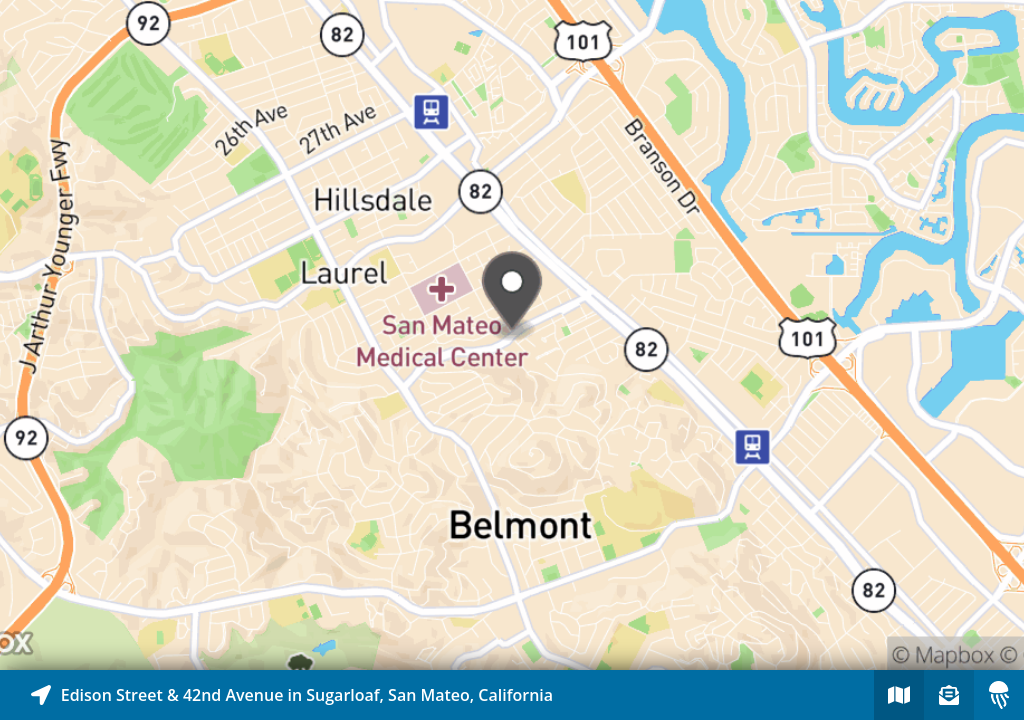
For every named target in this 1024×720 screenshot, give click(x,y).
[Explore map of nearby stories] (512, 335)
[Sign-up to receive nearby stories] (949, 695)
